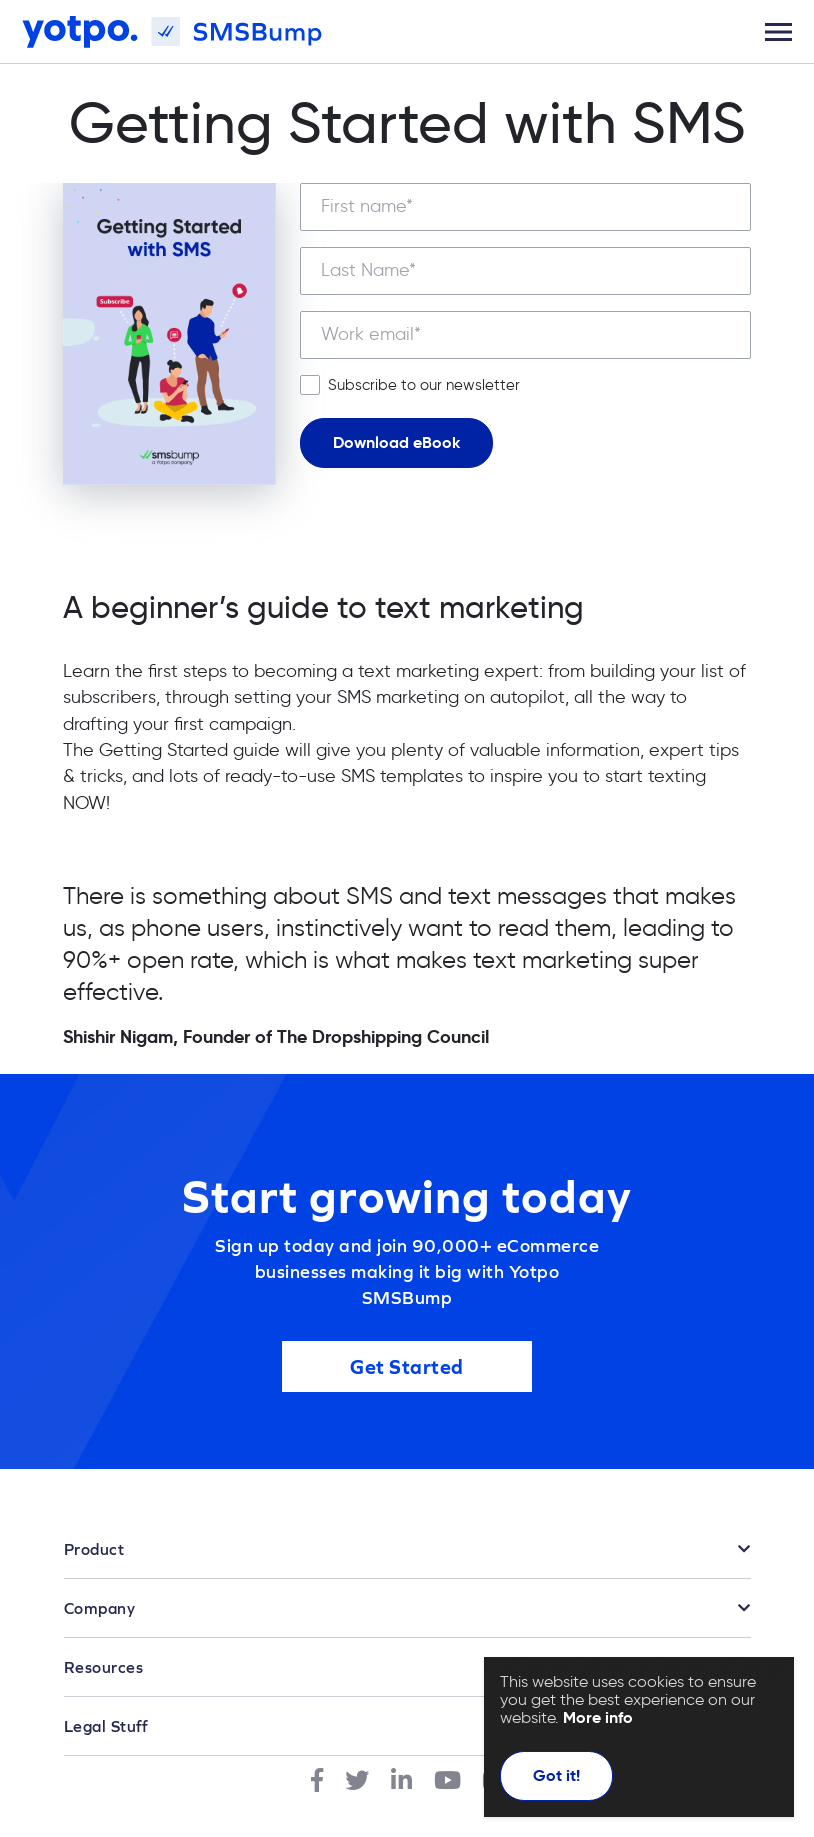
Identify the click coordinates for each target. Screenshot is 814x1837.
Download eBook (396, 442)
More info (598, 1717)
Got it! (556, 1775)
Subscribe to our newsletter (424, 385)
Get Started (407, 1367)
